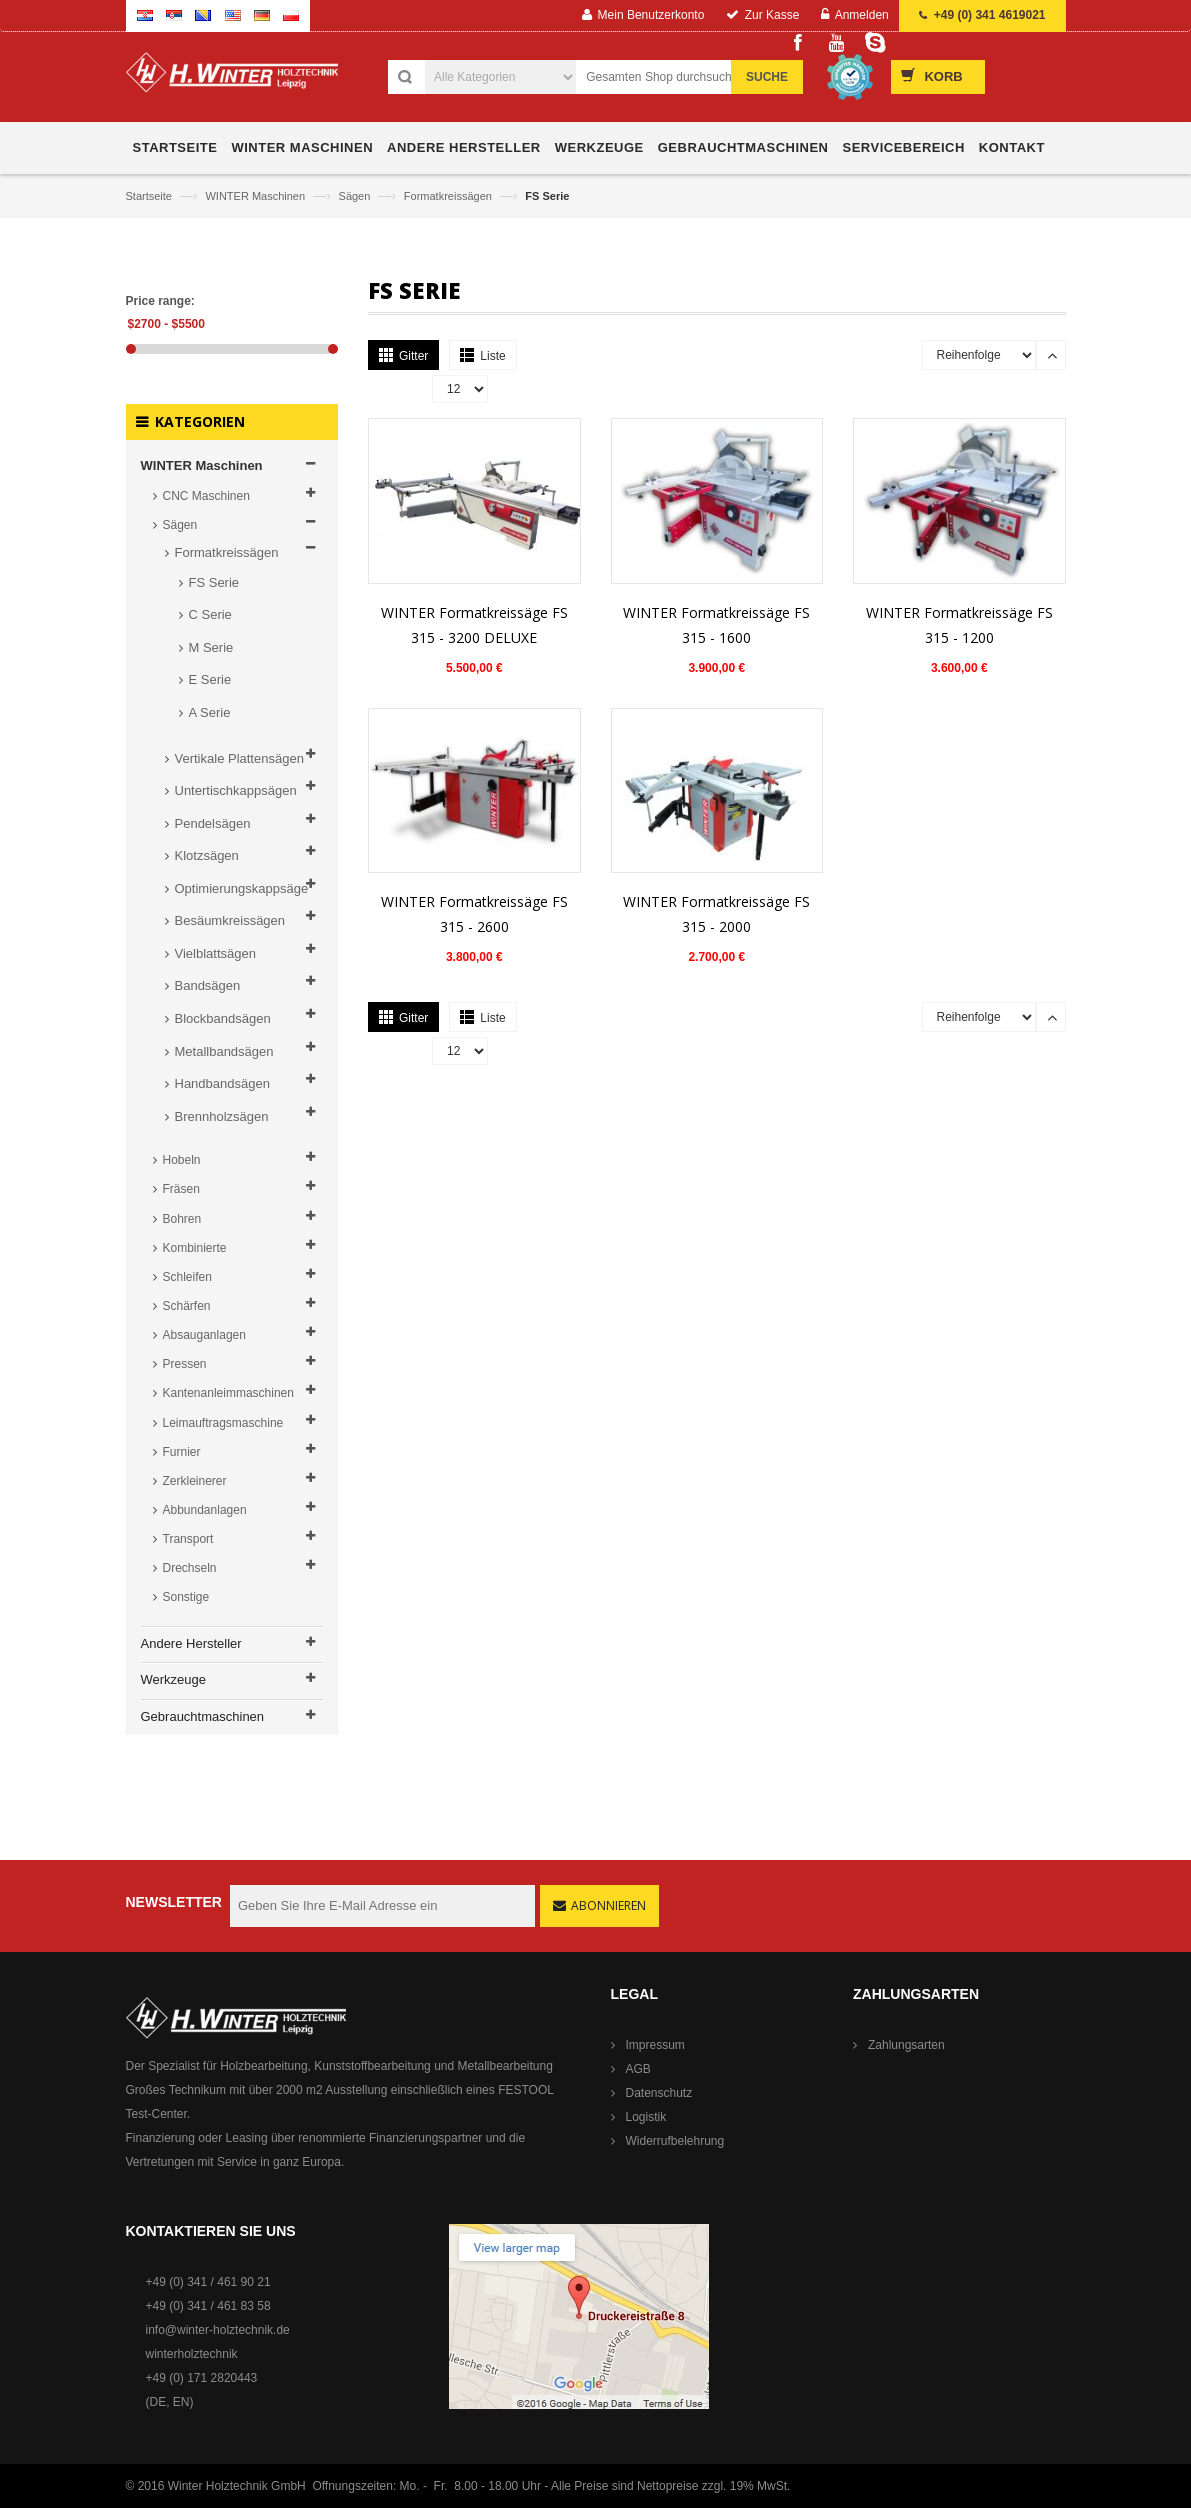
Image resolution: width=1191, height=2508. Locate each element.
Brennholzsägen (222, 1116)
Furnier (182, 1452)
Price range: (160, 301)
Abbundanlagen (205, 1510)
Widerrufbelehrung (675, 2141)
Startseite (151, 196)
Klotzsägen (207, 855)
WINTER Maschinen (256, 196)
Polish (291, 15)
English (233, 15)
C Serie (210, 614)
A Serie (210, 712)
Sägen (356, 196)
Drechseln (190, 1568)
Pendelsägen (213, 823)
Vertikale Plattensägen (239, 758)
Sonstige (186, 1597)
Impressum (655, 2045)
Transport (188, 1539)
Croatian (145, 15)
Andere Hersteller (191, 1643)
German (262, 15)
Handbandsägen (222, 1083)
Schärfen (187, 1306)
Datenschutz (659, 2093)
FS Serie (214, 582)
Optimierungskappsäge (242, 888)
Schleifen (187, 1277)
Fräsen (181, 1189)
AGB (638, 2069)
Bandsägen (208, 985)
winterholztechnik (192, 2354)
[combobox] (685, 77)
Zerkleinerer (195, 1481)
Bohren (182, 1219)
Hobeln (182, 1160)
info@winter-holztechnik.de (218, 2330)
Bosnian (203, 15)
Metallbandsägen (224, 1051)
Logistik (646, 2117)
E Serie (210, 679)
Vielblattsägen (215, 953)
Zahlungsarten (906, 2045)
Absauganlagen (204, 1335)
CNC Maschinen (206, 496)
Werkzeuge (174, 1679)
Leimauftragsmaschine (223, 1423)
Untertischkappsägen (236, 790)
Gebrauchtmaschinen (203, 1716)
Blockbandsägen (223, 1018)
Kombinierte (195, 1248)
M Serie (211, 647)
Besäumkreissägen (230, 920)
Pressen (185, 1364)
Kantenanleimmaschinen (228, 1393)
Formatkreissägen (449, 196)
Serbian (174, 15)
